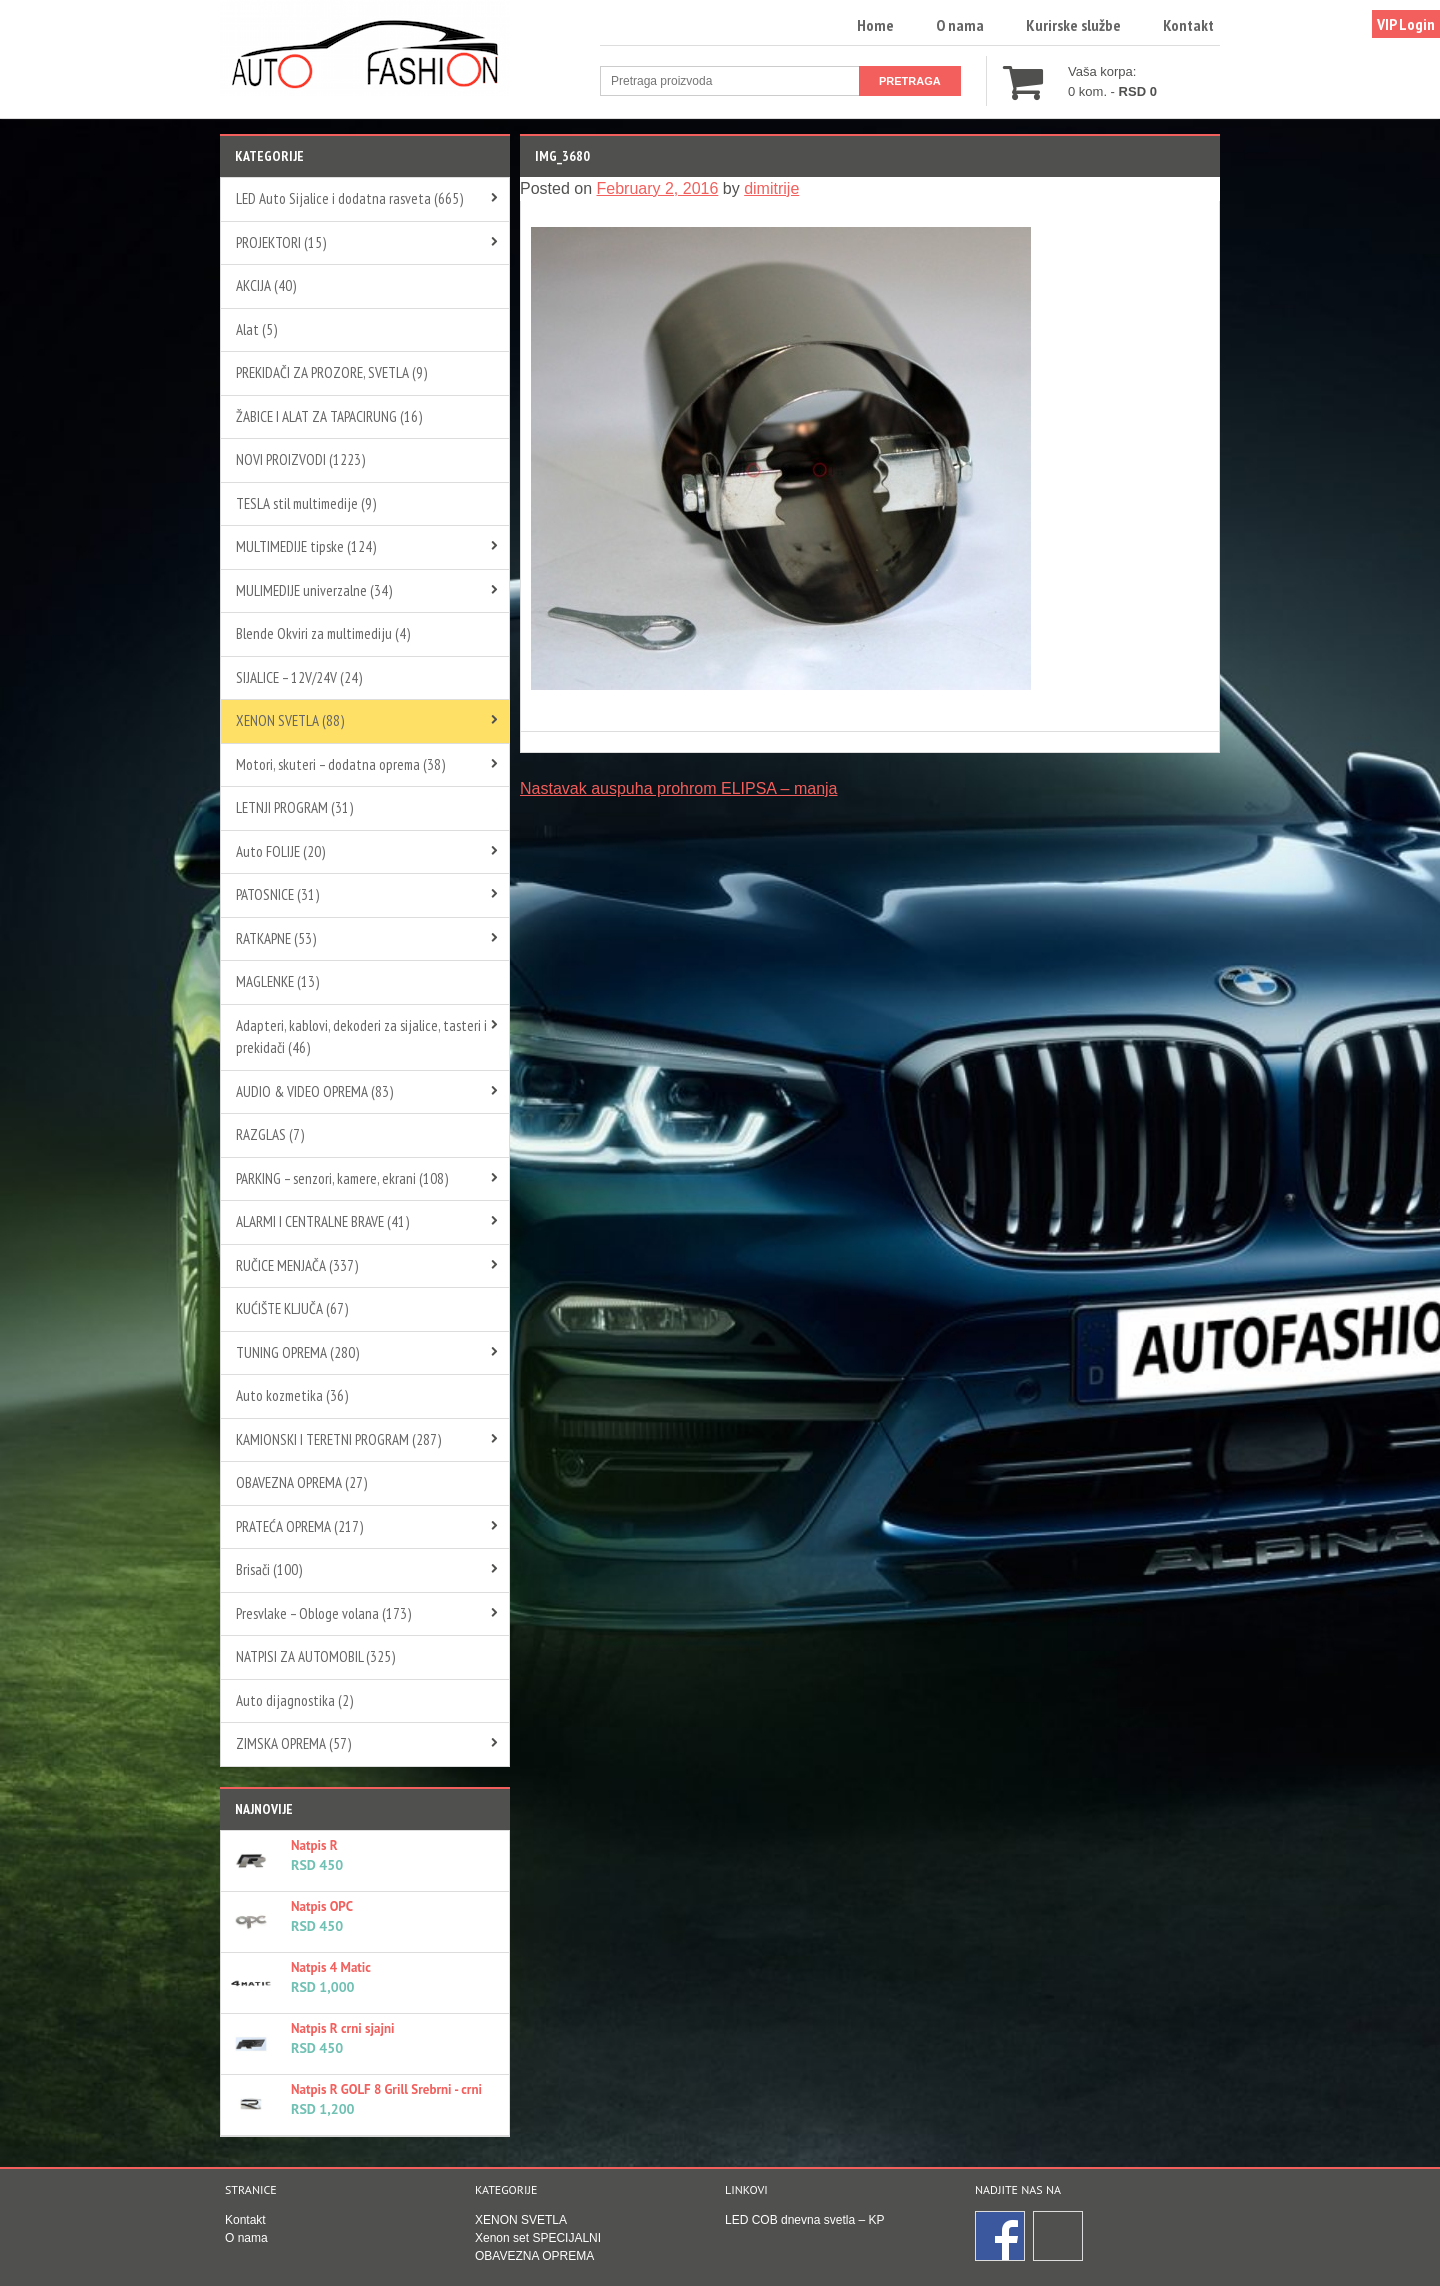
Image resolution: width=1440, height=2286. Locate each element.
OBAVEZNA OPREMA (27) (301, 1482)
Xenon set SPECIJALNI (538, 2238)
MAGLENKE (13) (277, 981)
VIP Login (1406, 24)
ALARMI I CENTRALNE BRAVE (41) (322, 1221)
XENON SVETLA (521, 2220)
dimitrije (771, 188)
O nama (960, 25)
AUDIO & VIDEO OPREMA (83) (314, 1091)
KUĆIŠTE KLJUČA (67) (292, 1308)
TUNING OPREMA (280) (297, 1352)
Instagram (1059, 2237)
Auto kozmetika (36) (292, 1395)
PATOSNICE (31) (277, 894)
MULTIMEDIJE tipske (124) (306, 546)
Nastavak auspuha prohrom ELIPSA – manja (679, 788)
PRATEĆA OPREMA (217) (299, 1526)
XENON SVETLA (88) (290, 720)
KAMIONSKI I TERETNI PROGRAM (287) (338, 1439)
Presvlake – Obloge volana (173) (323, 1613)
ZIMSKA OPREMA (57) (293, 1743)
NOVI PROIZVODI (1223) (300, 459)
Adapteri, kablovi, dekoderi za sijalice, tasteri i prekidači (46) (361, 1037)
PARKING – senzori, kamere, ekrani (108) (342, 1178)
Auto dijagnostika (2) (294, 1700)
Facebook (1001, 2237)
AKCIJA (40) (266, 285)
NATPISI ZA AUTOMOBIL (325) (315, 1656)
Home (875, 25)
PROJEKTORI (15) (281, 242)
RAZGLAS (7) (270, 1134)
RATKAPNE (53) (276, 938)
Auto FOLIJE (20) (280, 851)
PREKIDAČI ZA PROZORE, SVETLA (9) (331, 372)
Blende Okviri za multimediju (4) (323, 633)
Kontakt (1188, 25)
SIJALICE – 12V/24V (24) (299, 677)
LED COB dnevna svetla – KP (804, 2220)
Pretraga (910, 81)
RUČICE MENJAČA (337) (297, 1265)
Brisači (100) (269, 1569)
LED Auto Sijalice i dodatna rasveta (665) (349, 198)
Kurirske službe (1073, 25)
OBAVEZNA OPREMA (534, 2256)
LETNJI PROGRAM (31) (294, 807)
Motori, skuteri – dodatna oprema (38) (340, 764)
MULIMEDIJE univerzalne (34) (314, 590)
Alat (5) (256, 329)
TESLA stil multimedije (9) (306, 503)
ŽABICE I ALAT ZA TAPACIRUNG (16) (329, 416)
